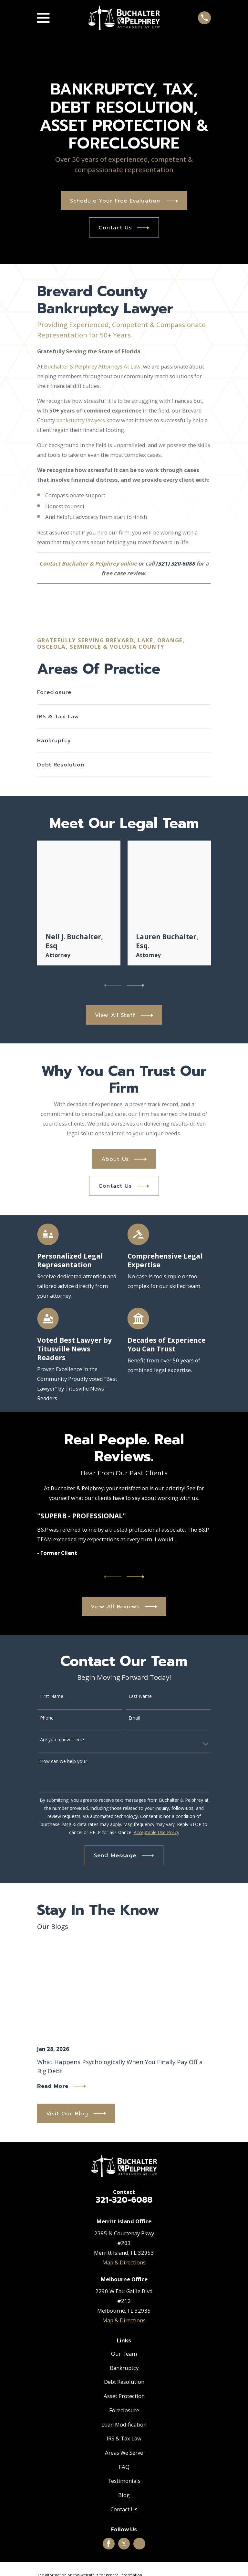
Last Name (140, 1696)
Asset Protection (124, 2396)
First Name (51, 1696)
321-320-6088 (124, 2200)
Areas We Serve (124, 2452)
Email (134, 1718)
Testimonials (124, 2480)
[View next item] (135, 985)
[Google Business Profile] (139, 2543)
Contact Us (124, 2509)
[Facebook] (108, 2543)
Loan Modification (124, 2424)
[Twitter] (124, 2543)
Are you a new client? (62, 1740)
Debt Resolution (124, 2381)
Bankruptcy (124, 2368)
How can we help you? (63, 1761)
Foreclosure (124, 2410)
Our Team (124, 2353)
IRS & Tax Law (124, 2438)
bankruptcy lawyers (80, 420)
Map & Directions (124, 2262)
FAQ (124, 2467)
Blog (124, 2495)
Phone (47, 1718)
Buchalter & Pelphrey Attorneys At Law (92, 366)
